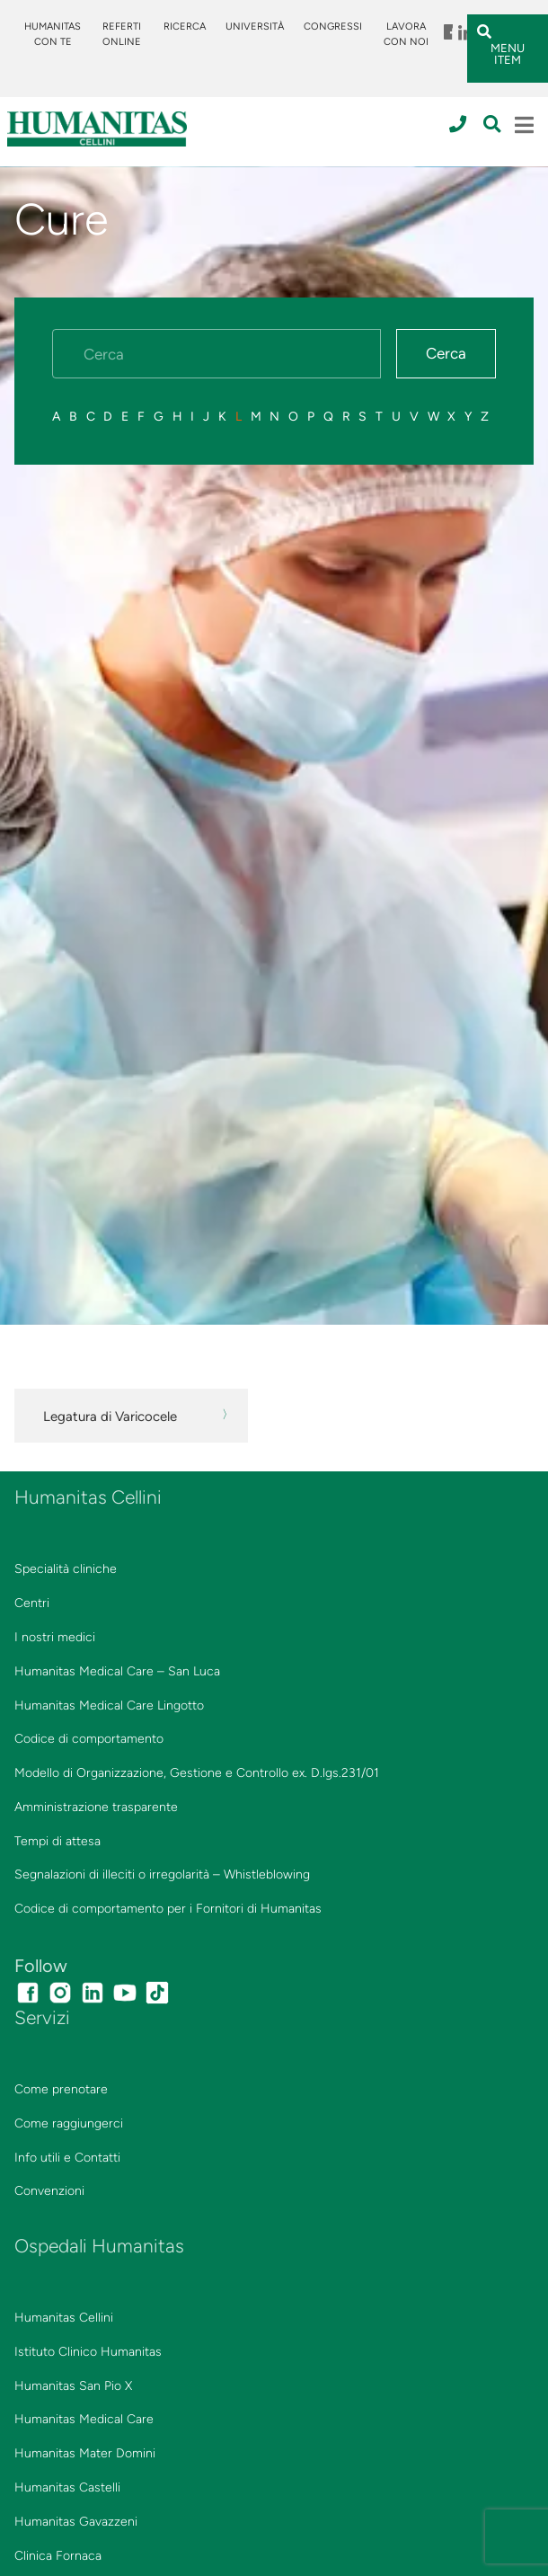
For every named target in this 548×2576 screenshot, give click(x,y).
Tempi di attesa (57, 1841)
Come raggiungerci (68, 2123)
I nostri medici (54, 1637)
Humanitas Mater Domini (84, 2453)
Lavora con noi (406, 34)
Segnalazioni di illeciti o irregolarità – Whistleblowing (162, 1874)
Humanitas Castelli (67, 2487)
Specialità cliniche (65, 1569)
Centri (31, 1603)
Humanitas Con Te (52, 34)
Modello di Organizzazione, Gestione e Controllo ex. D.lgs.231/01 (196, 1773)
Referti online (121, 34)
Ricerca (185, 26)
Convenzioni (49, 2190)
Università (254, 26)
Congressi (333, 26)
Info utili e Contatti (67, 2157)
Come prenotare (61, 2089)
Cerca (446, 353)
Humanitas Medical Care (84, 2419)
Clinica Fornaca (58, 2555)
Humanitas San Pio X (73, 2386)
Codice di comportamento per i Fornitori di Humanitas (168, 1908)
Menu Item (449, 26)
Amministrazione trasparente (96, 1807)
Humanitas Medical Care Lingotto (109, 1705)
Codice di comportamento (89, 1738)
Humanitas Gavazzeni (75, 2521)
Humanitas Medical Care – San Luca (117, 1671)
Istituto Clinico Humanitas (88, 2351)
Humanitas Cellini (63, 2317)
